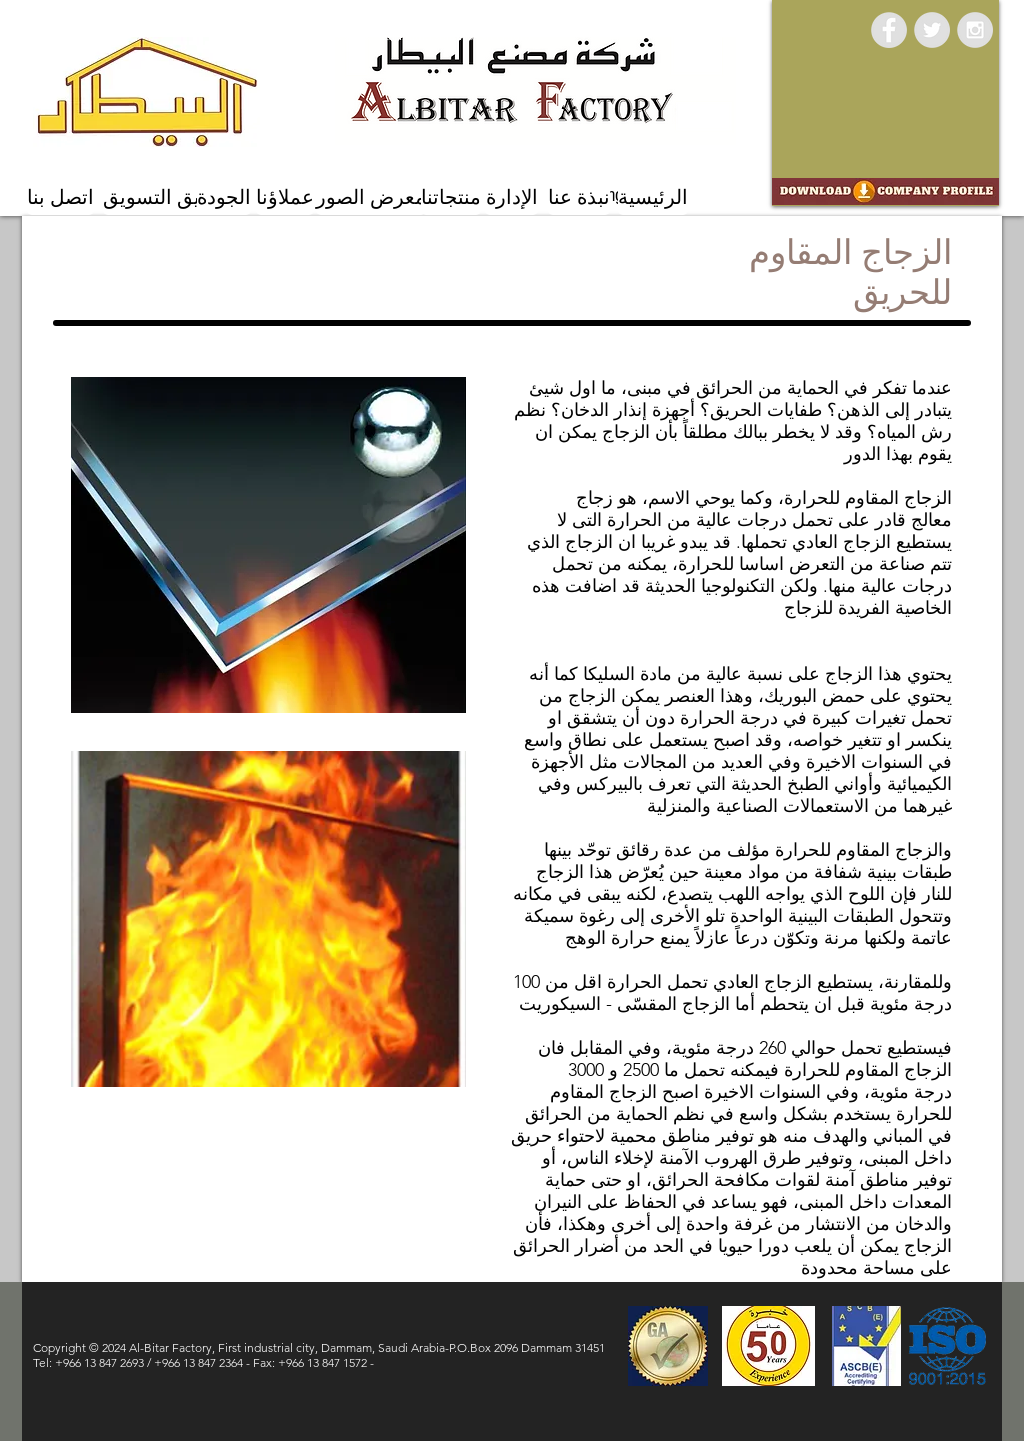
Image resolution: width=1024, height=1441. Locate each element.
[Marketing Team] (610, 195)
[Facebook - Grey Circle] (889, 30)
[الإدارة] (511, 198)
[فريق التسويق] (162, 198)
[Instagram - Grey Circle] (975, 30)
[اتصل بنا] (60, 198)
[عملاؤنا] (285, 198)
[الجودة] (224, 198)
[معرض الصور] (371, 198)
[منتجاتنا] (451, 198)
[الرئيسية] (653, 198)
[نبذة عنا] (579, 198)
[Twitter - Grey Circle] (932, 30)
